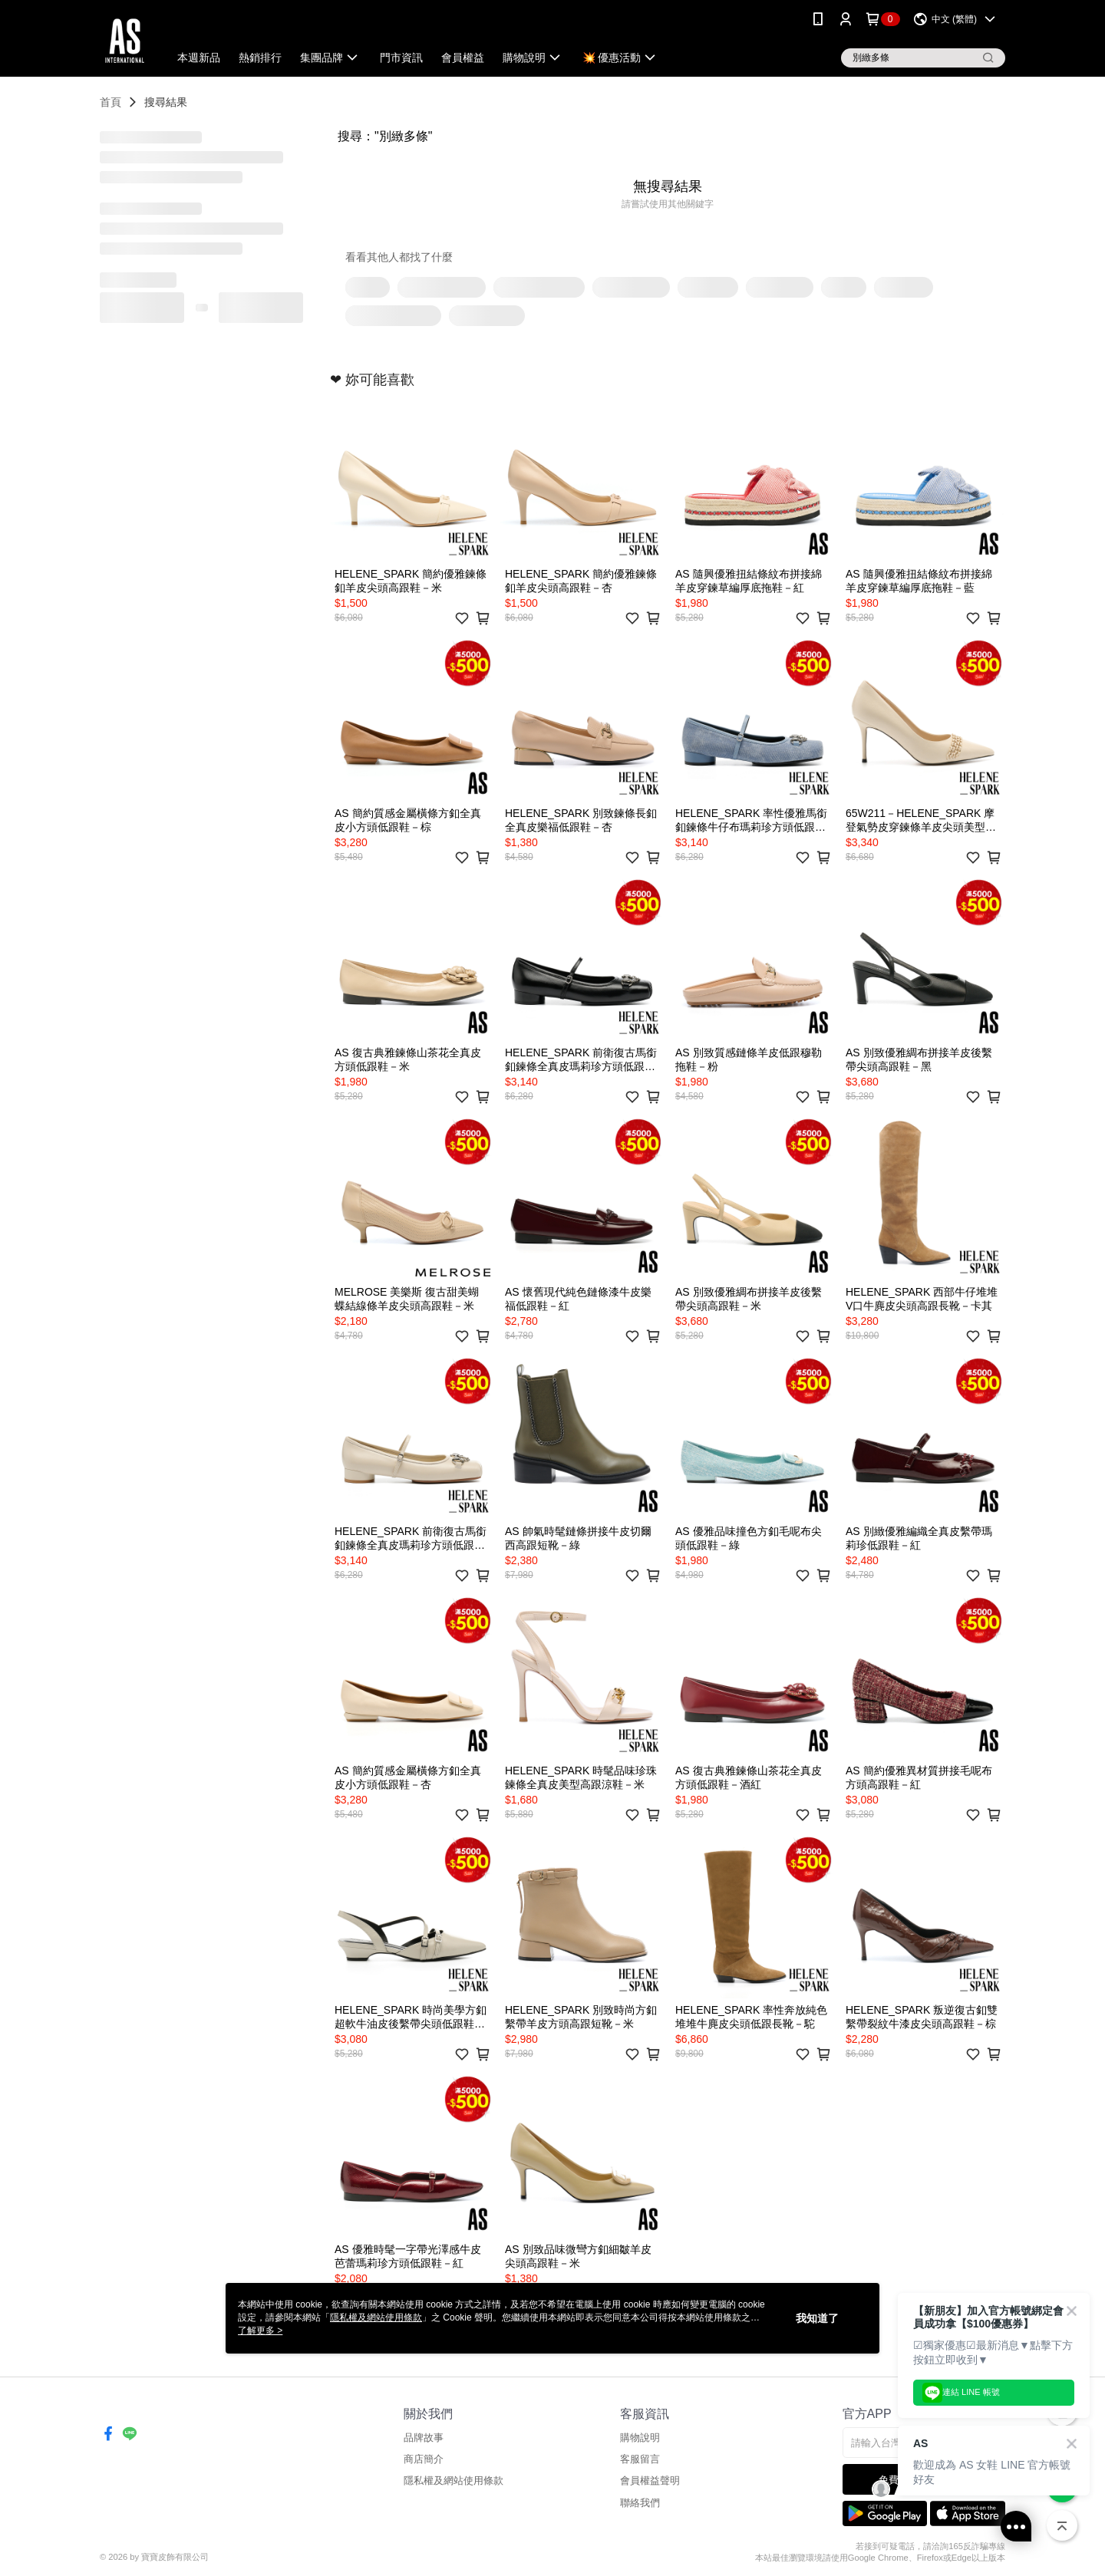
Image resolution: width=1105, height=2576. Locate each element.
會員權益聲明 (650, 2480)
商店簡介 (424, 2459)
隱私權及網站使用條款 (453, 2480)
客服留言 (640, 2459)
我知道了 (817, 2318)
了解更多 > (260, 2330)
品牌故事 (424, 2437)
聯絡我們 (640, 2502)
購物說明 (640, 2437)
